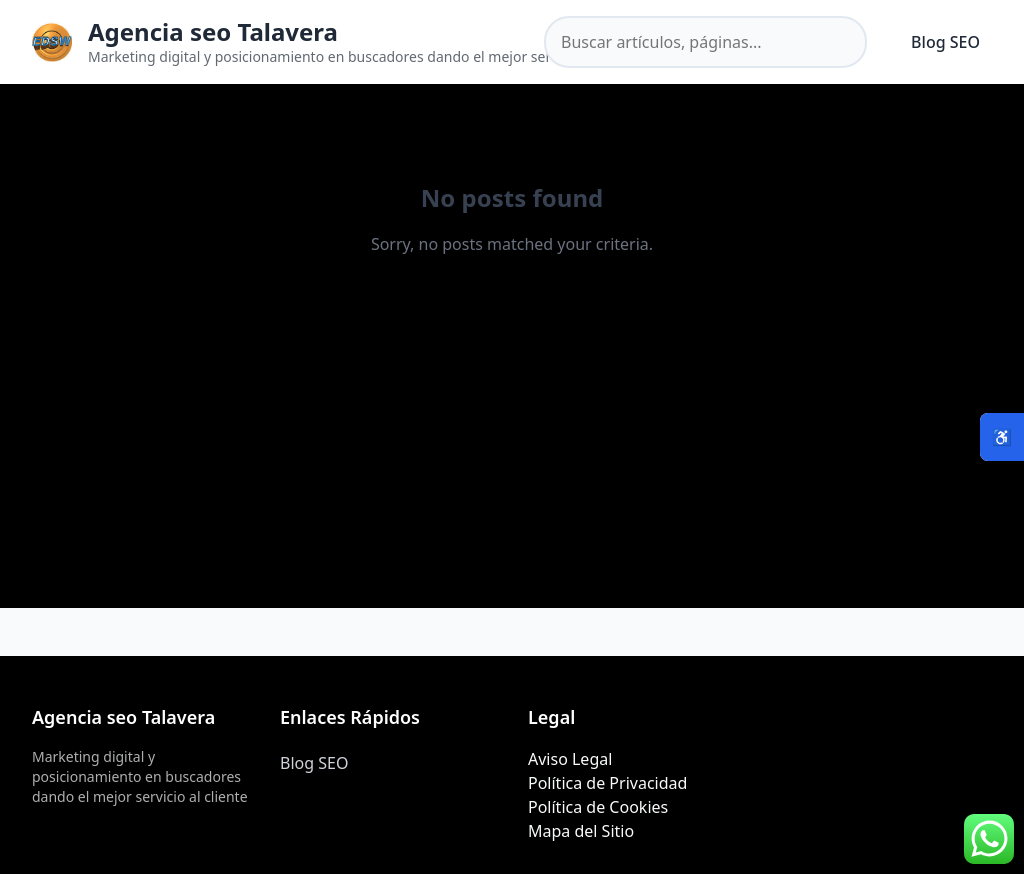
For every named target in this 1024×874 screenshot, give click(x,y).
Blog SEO (945, 42)
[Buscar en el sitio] (705, 42)
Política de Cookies (598, 807)
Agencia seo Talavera (213, 31)
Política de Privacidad (607, 783)
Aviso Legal (570, 759)
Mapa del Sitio (581, 831)
